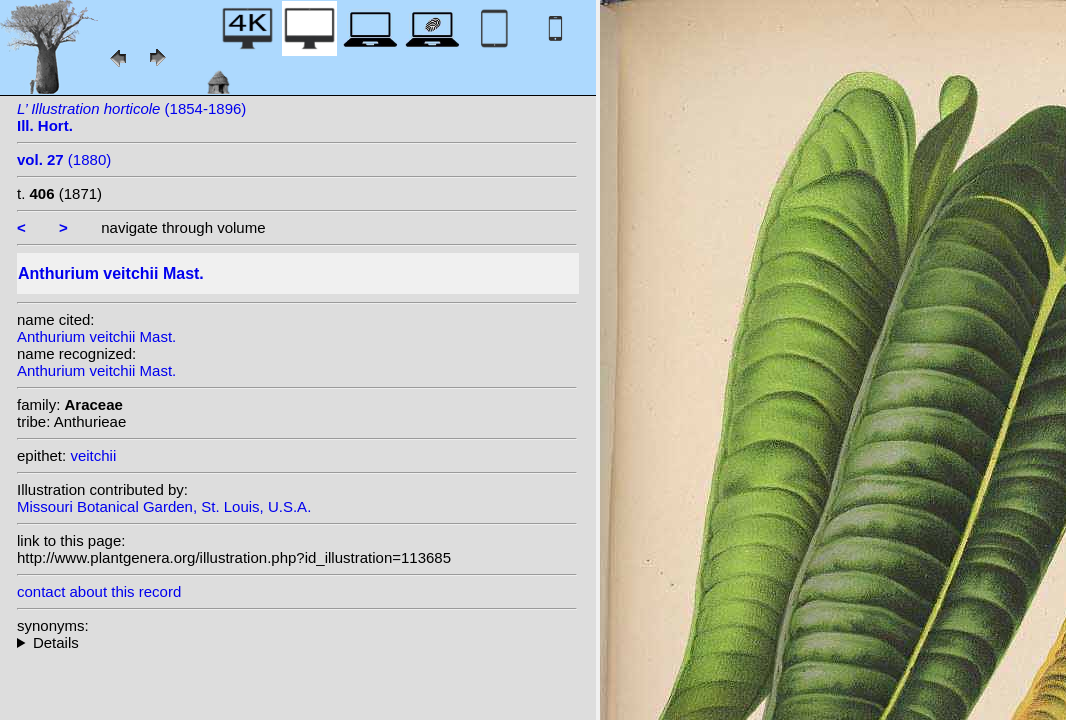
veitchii (93, 455)
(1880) (64, 159)
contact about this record (99, 591)
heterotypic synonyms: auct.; (297, 642)
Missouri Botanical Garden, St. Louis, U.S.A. (164, 506)
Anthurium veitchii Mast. (96, 336)
